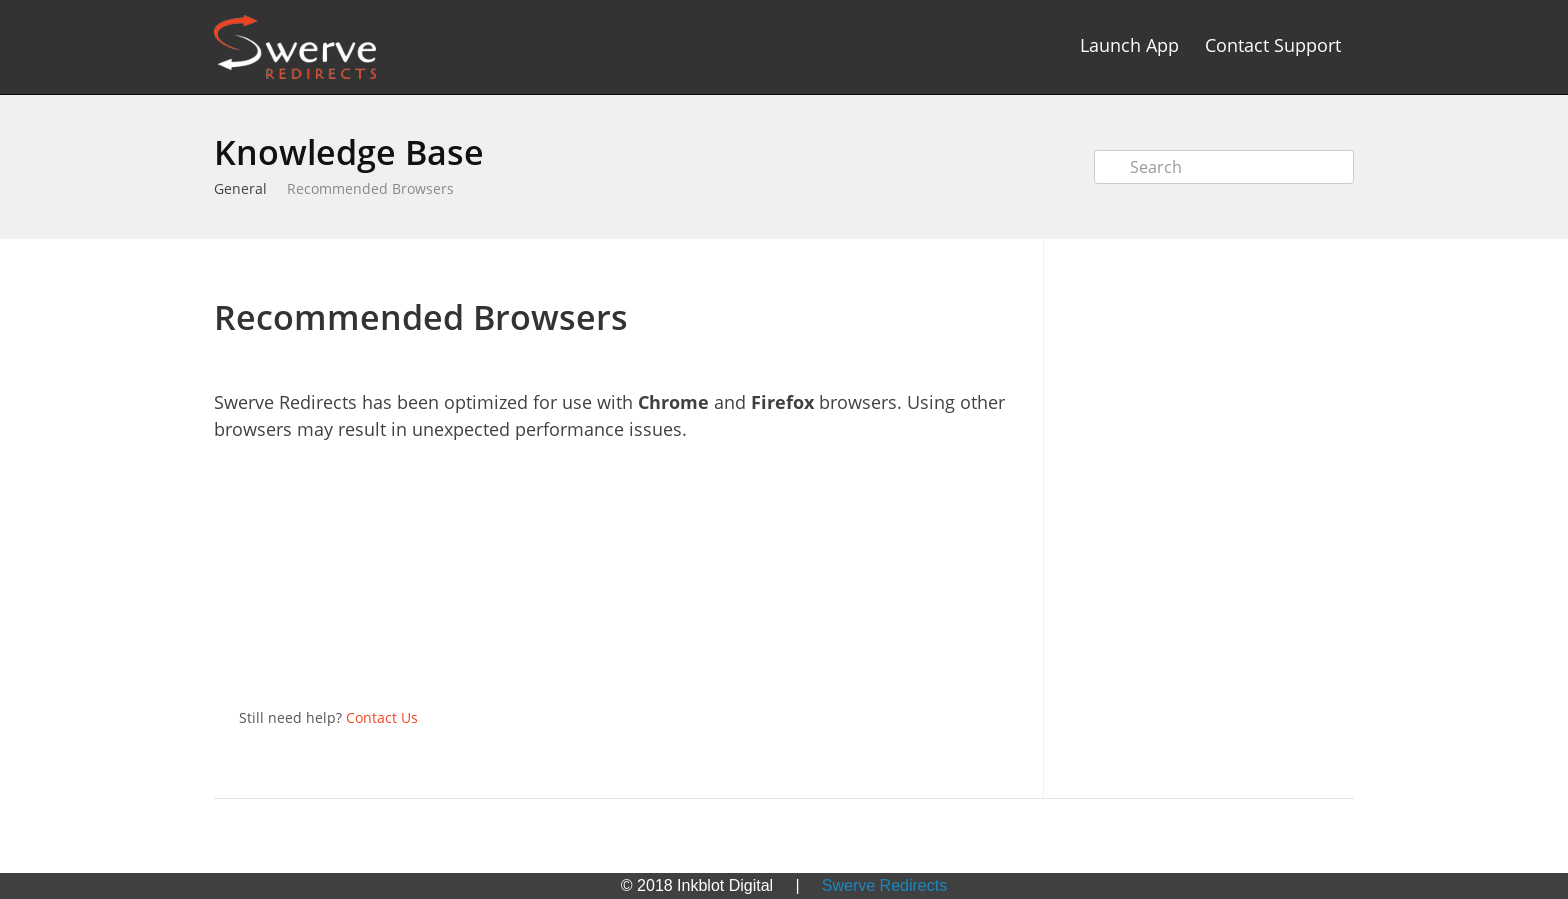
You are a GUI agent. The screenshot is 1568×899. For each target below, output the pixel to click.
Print (955, 268)
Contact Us (382, 717)
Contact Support (1273, 45)
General (240, 188)
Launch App (1129, 45)
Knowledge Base (349, 152)
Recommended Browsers (370, 188)
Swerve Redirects (884, 885)
